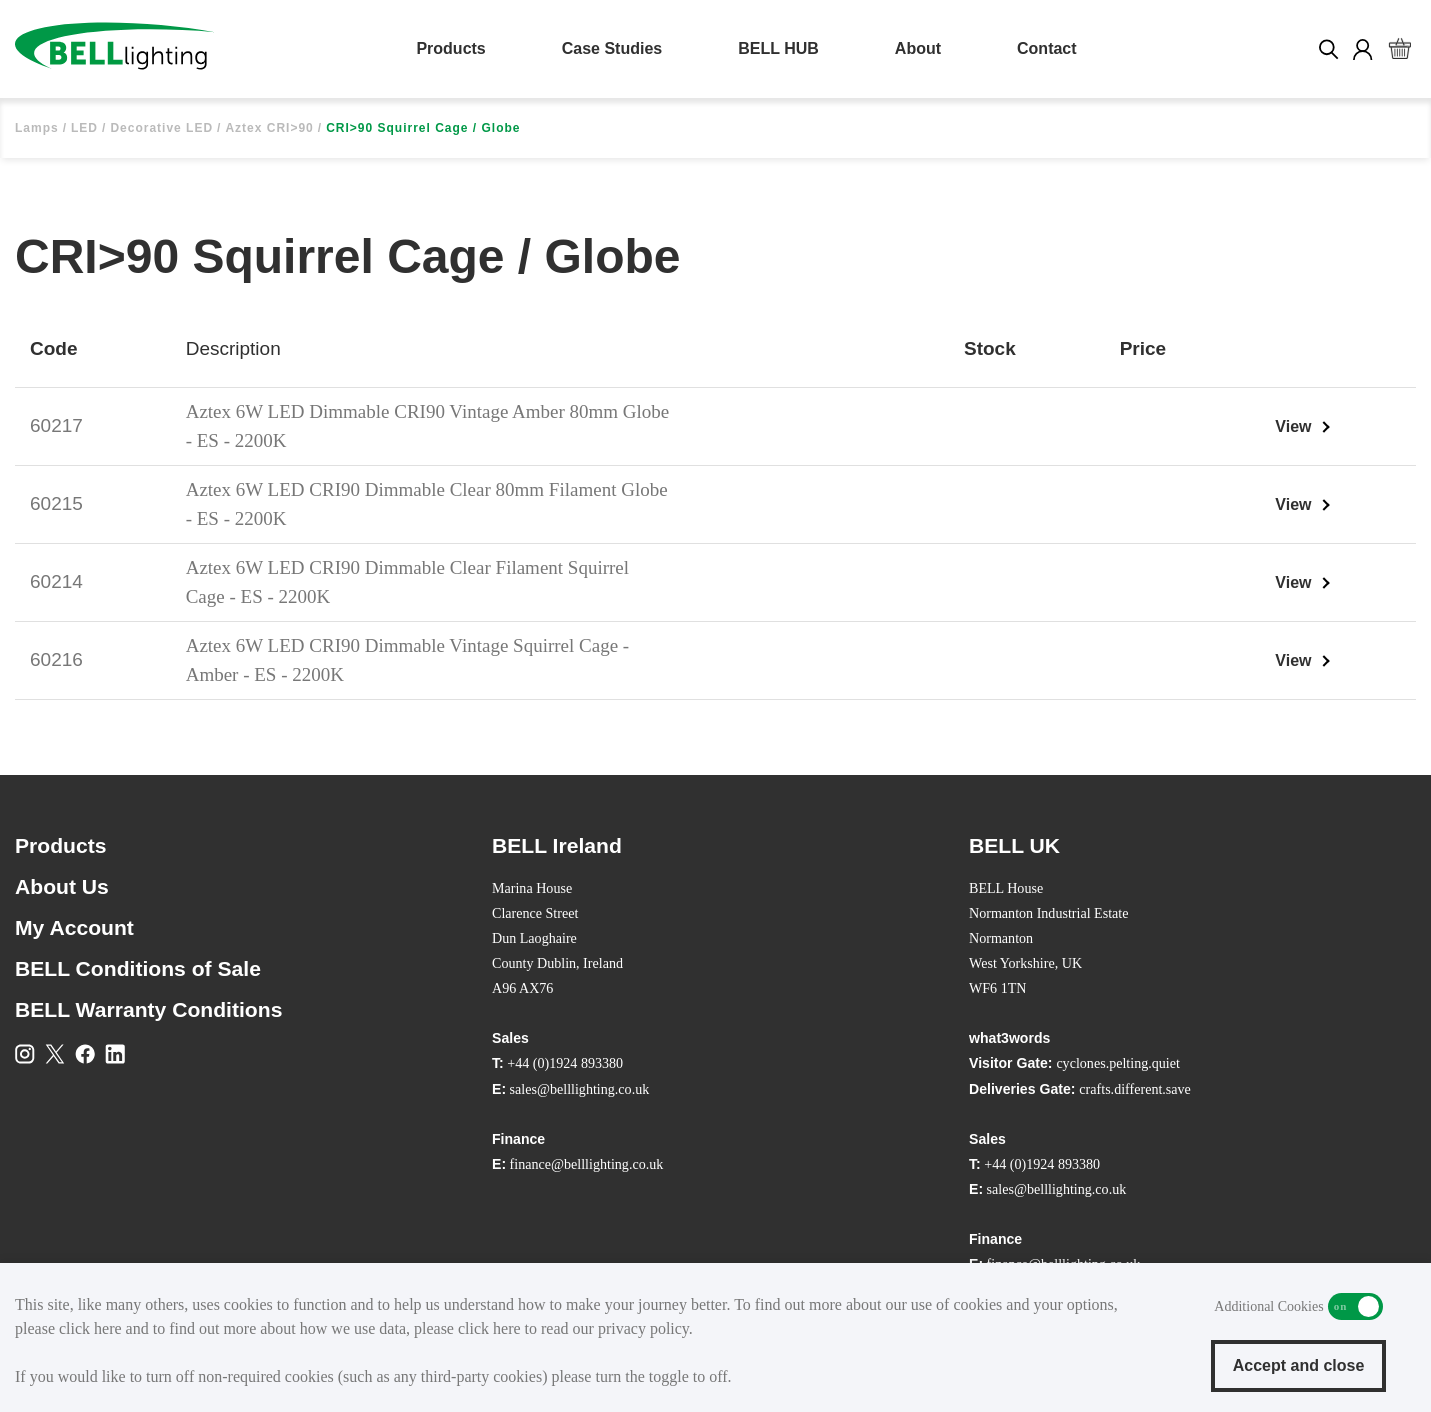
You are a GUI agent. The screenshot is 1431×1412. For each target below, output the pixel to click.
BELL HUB (778, 48)
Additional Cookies (1355, 1306)
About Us (62, 886)
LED (84, 128)
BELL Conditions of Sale (138, 968)
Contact (1047, 48)
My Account (74, 927)
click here (90, 1328)
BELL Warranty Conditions (148, 1009)
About (918, 48)
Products (450, 48)
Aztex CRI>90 (269, 128)
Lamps (37, 128)
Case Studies (612, 48)
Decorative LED (161, 128)
